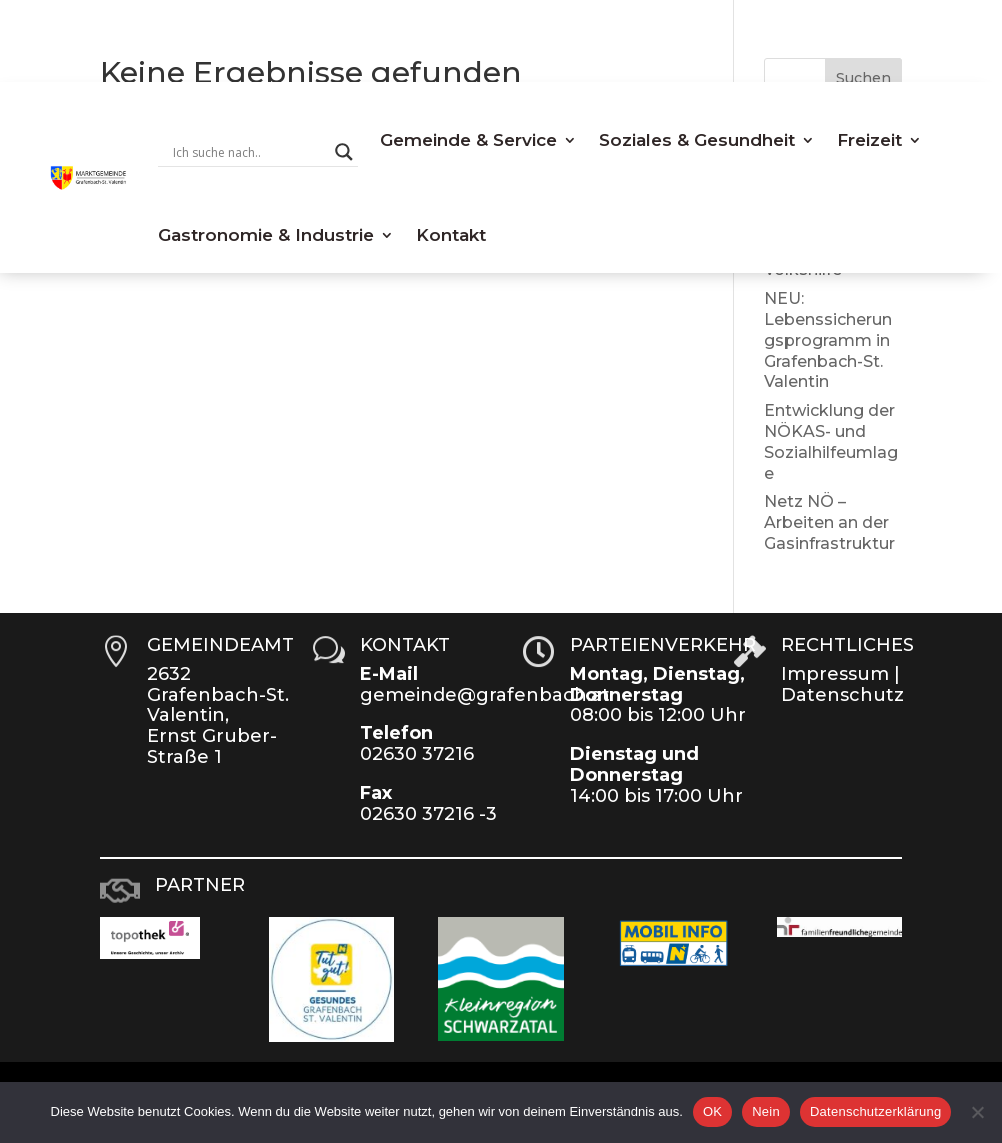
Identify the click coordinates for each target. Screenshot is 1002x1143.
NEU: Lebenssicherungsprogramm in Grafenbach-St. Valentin (828, 340)
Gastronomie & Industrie (266, 235)
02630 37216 (417, 754)
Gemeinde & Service (468, 140)
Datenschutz (842, 695)
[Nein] (977, 1112)
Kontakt (451, 235)
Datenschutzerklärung (875, 1111)
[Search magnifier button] (344, 152)
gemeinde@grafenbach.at (485, 695)
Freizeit (869, 140)
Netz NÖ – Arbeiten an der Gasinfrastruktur (829, 522)
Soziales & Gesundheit (697, 140)
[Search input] (249, 152)
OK (712, 1111)
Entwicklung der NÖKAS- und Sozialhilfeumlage (831, 441)
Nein (766, 1111)
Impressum (835, 674)
